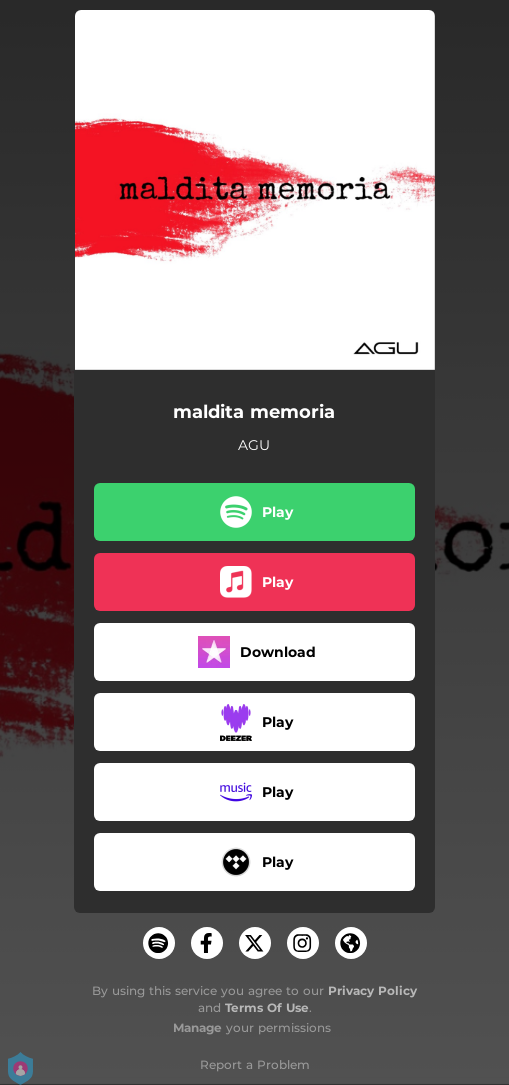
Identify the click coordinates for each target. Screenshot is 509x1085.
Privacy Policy (372, 990)
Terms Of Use (267, 1007)
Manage (197, 1027)
